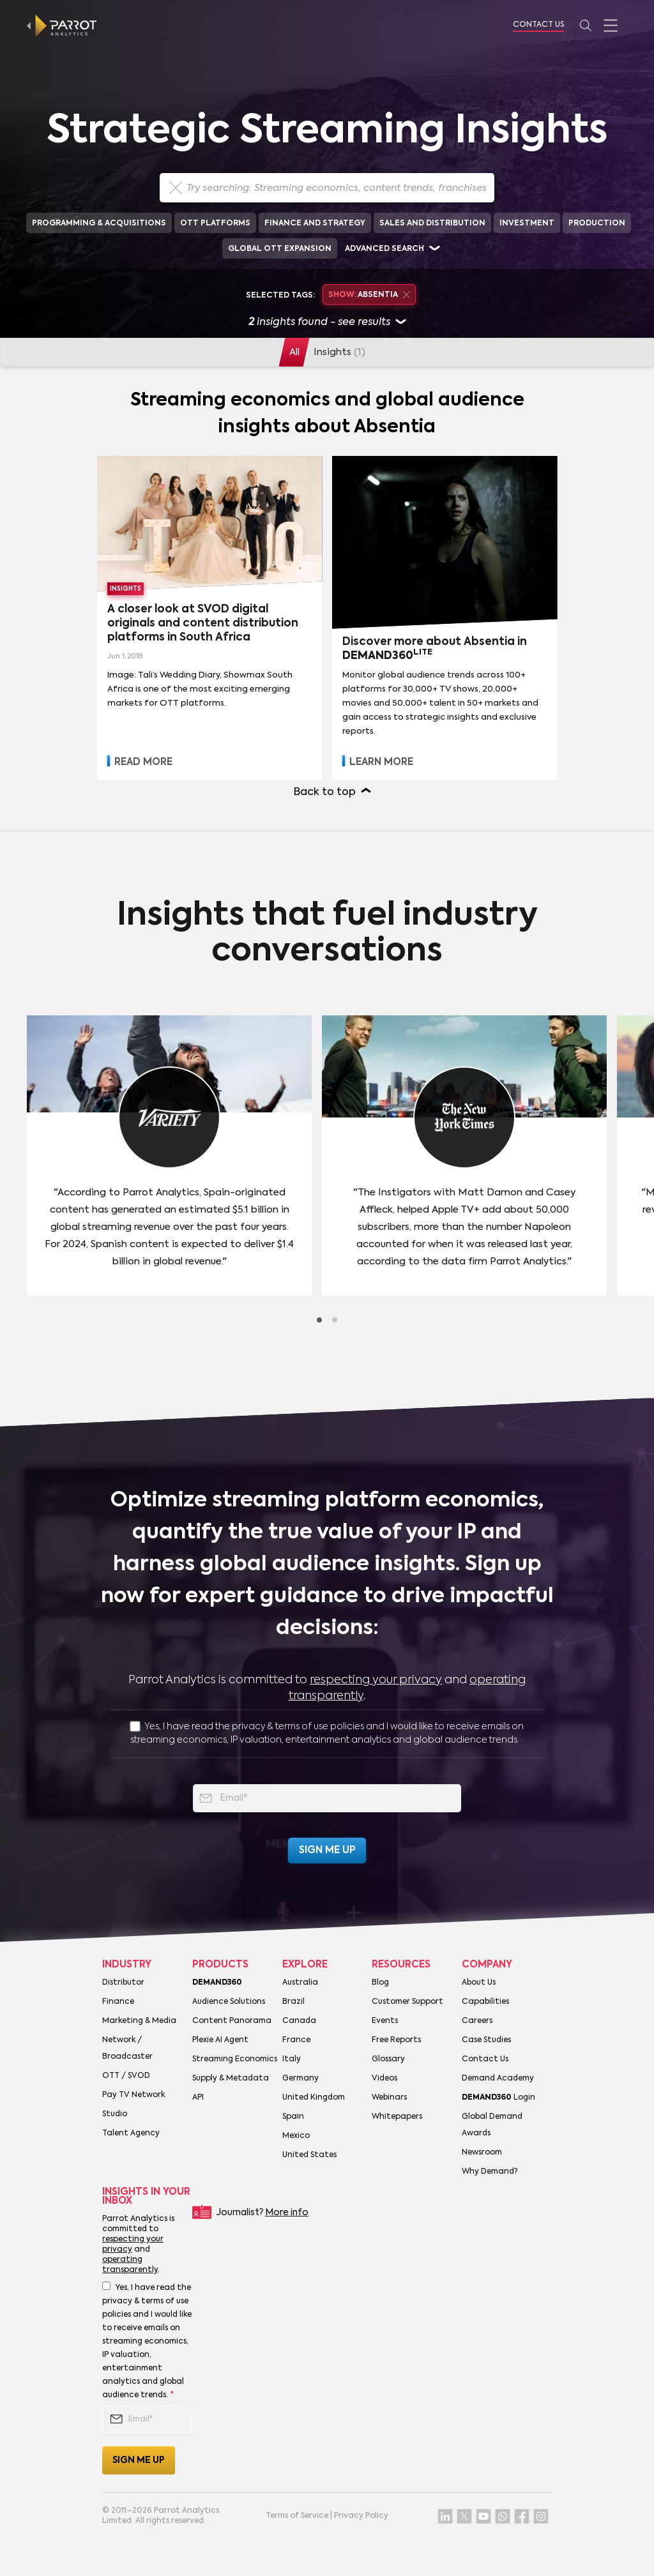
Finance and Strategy (314, 223)
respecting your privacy (376, 1680)
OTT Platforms (215, 223)
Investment (526, 223)
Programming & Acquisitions (99, 223)
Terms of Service (297, 2516)
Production (596, 223)
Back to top (325, 792)
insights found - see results (327, 323)
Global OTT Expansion (279, 249)
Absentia (369, 295)
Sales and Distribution (432, 223)
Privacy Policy (361, 2516)
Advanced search (384, 249)
